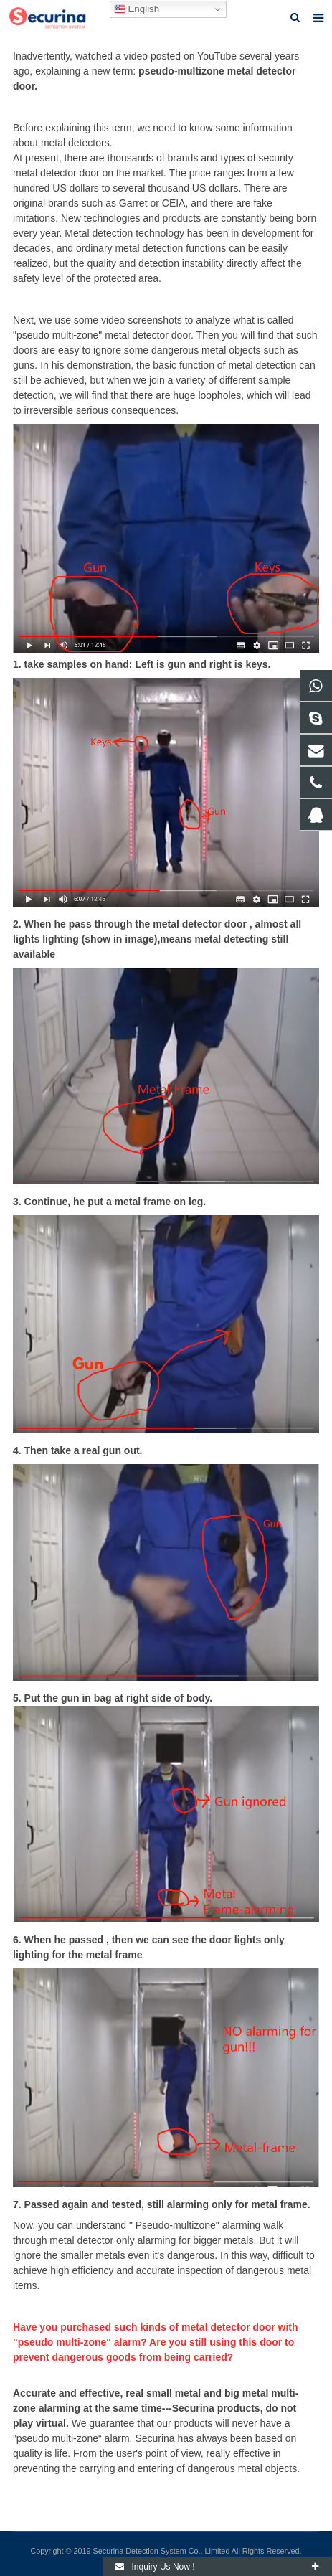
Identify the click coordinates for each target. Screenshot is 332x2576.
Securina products (216, 2408)
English (136, 9)
